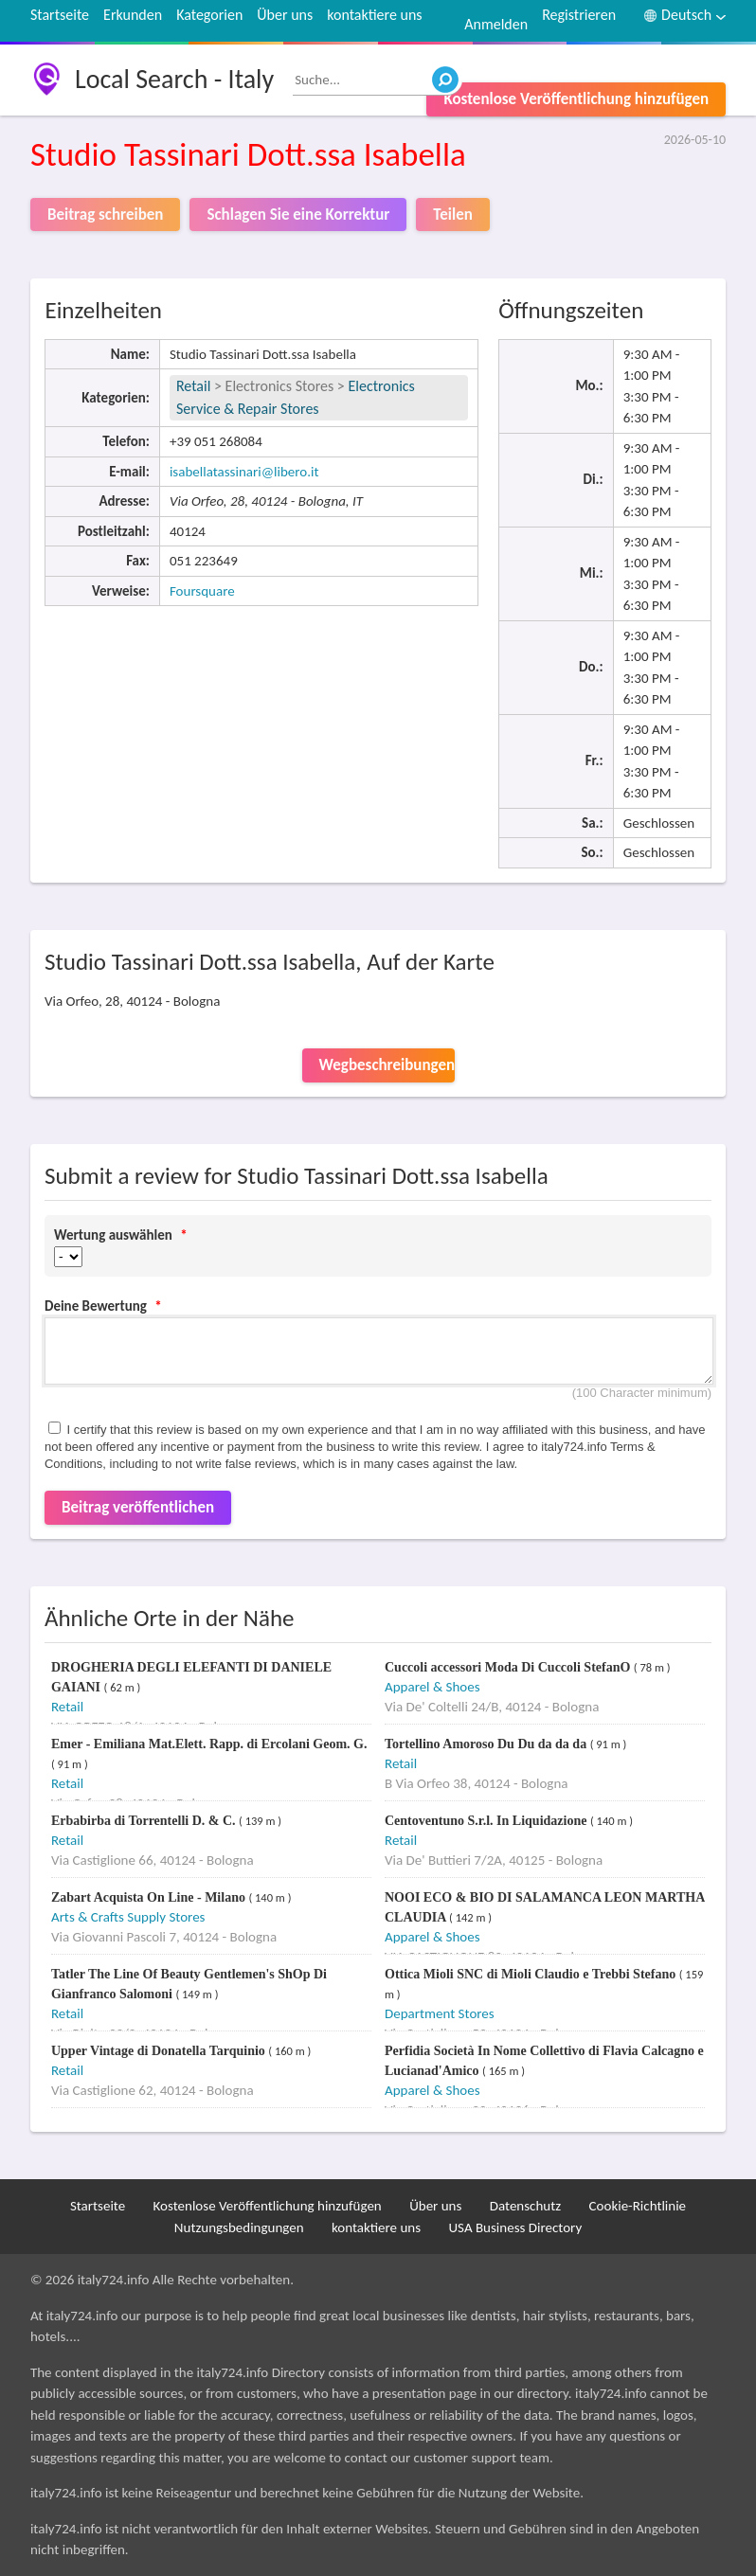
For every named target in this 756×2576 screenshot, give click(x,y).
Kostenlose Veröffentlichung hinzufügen (576, 99)
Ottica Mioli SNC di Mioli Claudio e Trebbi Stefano (532, 1974)
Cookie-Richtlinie (638, 2205)
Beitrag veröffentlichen (138, 1507)
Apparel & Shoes (432, 1686)
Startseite (59, 15)
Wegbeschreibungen (387, 1065)
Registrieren (579, 15)
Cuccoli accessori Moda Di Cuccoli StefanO (509, 1667)
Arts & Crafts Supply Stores (128, 1916)
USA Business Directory (515, 2227)
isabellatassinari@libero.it (244, 471)
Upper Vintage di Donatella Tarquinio (159, 2051)
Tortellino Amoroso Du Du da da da (487, 1744)
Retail (193, 386)
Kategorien (209, 15)
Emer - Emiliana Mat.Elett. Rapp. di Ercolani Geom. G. (209, 1744)
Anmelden (496, 24)
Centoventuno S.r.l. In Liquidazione (487, 1821)
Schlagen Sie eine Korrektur (298, 214)
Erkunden (132, 15)
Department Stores (440, 2013)
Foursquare (202, 590)
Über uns (285, 15)
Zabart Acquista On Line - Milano (149, 1897)
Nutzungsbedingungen (239, 2227)
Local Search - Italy (174, 79)
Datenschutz (525, 2205)
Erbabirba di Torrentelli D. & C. (145, 1821)
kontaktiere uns (374, 15)
